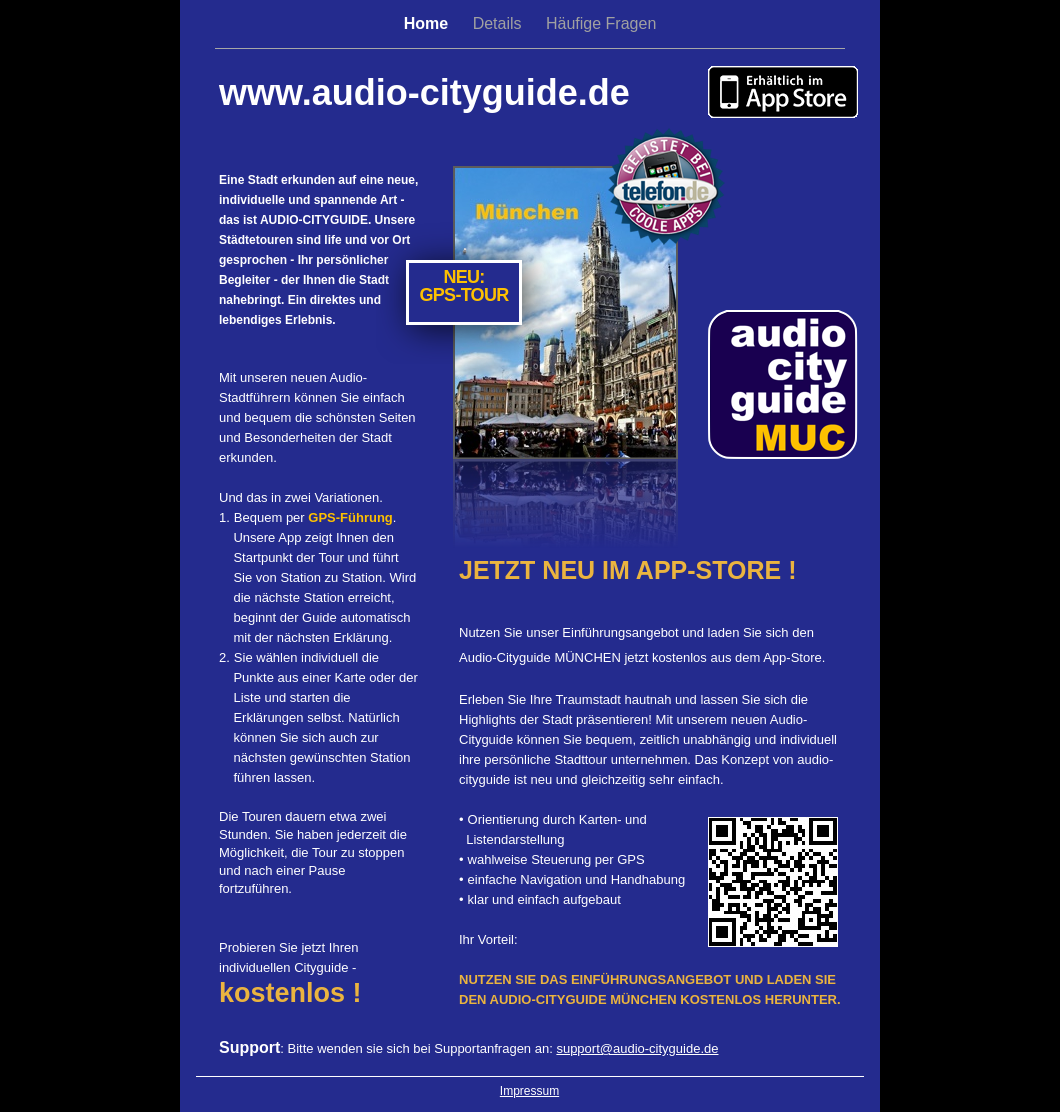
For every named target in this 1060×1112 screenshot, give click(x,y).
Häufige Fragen (601, 23)
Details (499, 23)
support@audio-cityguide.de (637, 1048)
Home (428, 23)
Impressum (529, 1091)
